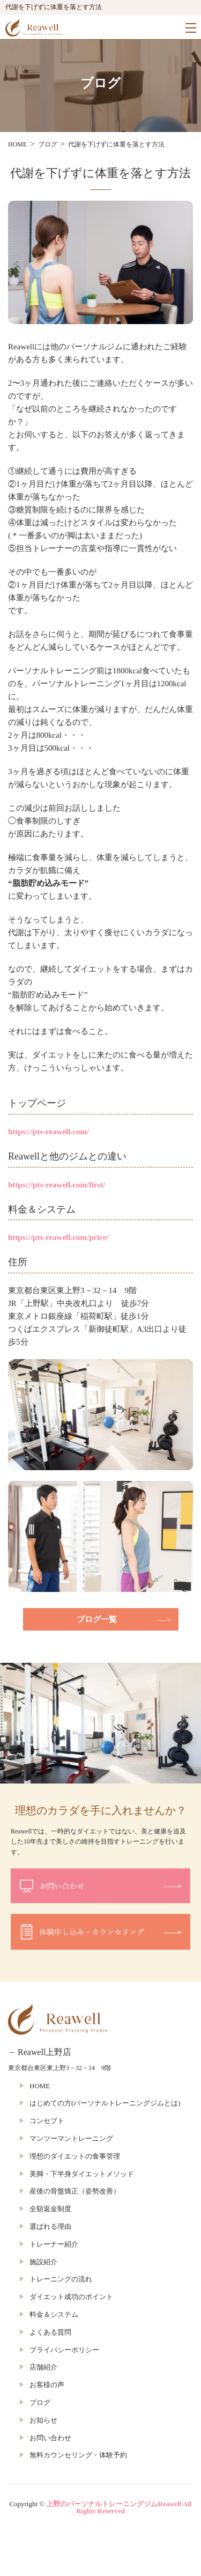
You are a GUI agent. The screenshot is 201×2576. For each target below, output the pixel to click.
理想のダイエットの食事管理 (74, 2156)
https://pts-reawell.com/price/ (58, 1237)
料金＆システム (53, 2314)
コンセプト (46, 2121)
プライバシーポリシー (64, 2350)
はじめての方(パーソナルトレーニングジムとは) (105, 2103)
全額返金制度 (50, 2209)
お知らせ (43, 2420)
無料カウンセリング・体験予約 (78, 2455)
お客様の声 (46, 2385)
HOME (39, 2086)
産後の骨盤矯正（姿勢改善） (74, 2191)
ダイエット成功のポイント (71, 2297)
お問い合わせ (50, 2438)
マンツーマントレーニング (71, 2138)
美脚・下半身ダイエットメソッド (81, 2174)
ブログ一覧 (97, 1619)
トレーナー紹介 (53, 2244)
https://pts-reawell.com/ (48, 1131)
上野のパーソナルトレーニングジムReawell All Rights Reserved (118, 2507)
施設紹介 (43, 2262)
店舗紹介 (43, 2367)
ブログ (39, 2402)
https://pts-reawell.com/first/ (57, 1184)
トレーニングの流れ (60, 2279)
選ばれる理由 (50, 2226)
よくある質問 (50, 2332)
